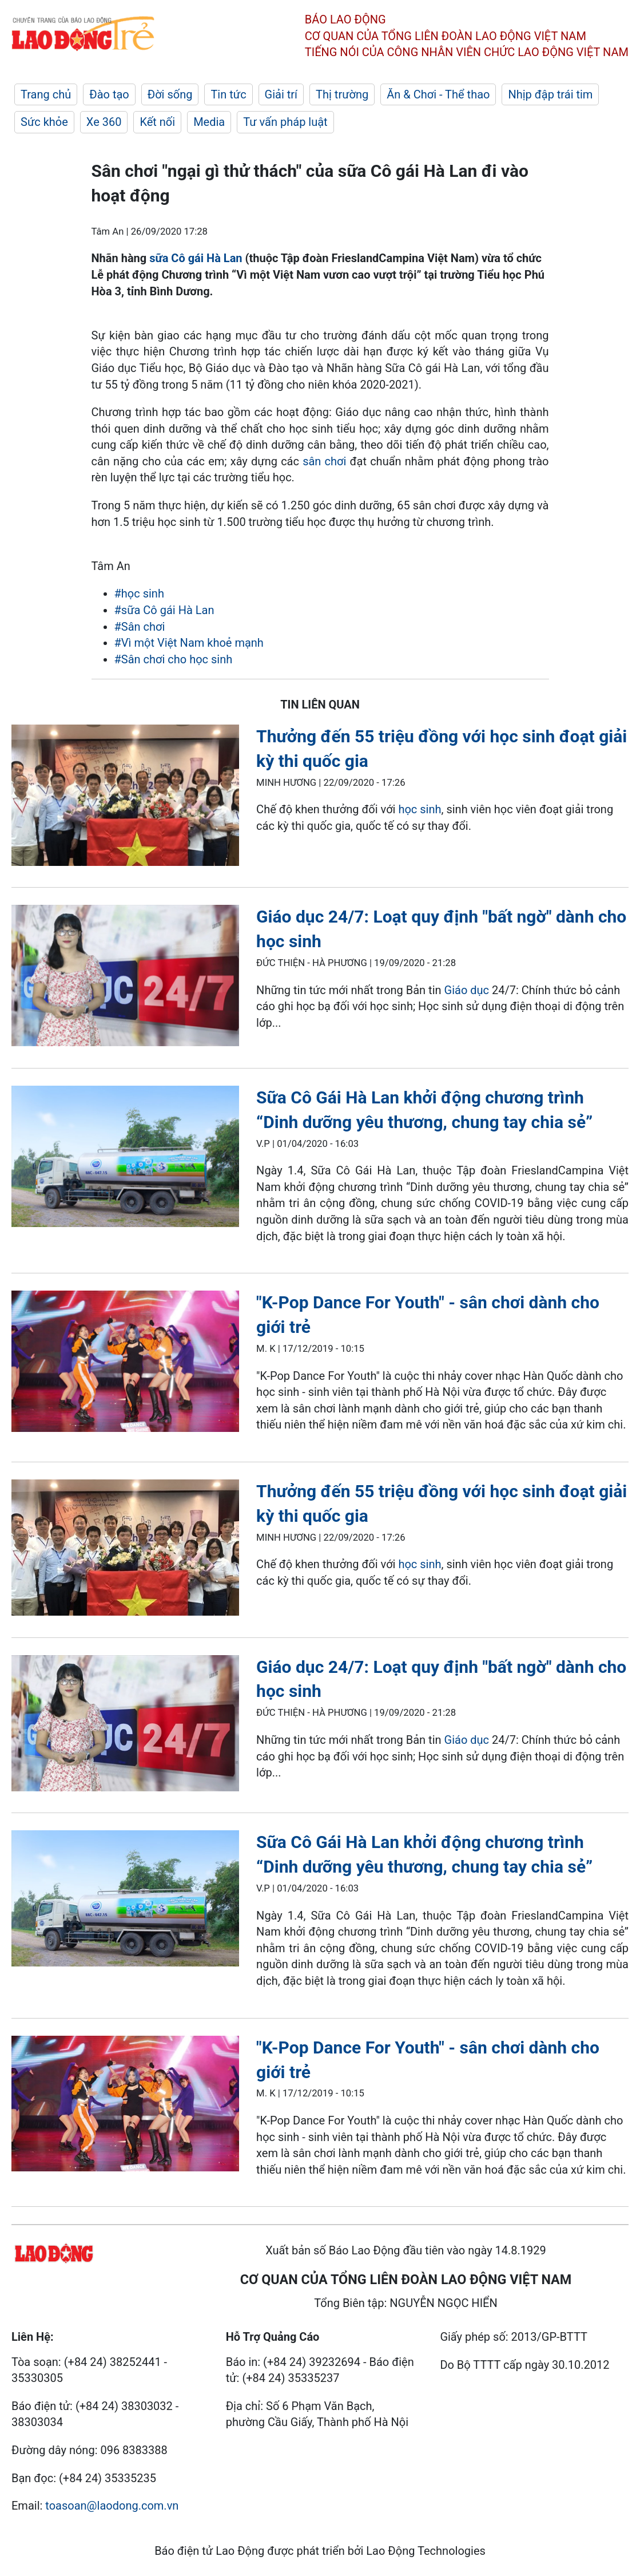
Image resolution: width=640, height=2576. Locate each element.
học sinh (419, 809)
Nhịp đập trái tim (550, 94)
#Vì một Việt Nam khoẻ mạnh (189, 643)
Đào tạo (109, 94)
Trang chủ (46, 94)
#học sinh (139, 593)
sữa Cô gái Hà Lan (195, 258)
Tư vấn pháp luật (285, 122)
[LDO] (125, 797)
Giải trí (281, 94)
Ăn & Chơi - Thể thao (438, 94)
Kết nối (157, 122)
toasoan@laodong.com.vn (111, 2505)
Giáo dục (467, 990)
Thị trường (342, 94)
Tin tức (228, 94)
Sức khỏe (44, 122)
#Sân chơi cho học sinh (173, 659)
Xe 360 (104, 122)
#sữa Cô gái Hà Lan (164, 610)
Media (209, 122)
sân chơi (324, 461)
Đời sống (170, 94)
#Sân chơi (139, 627)
